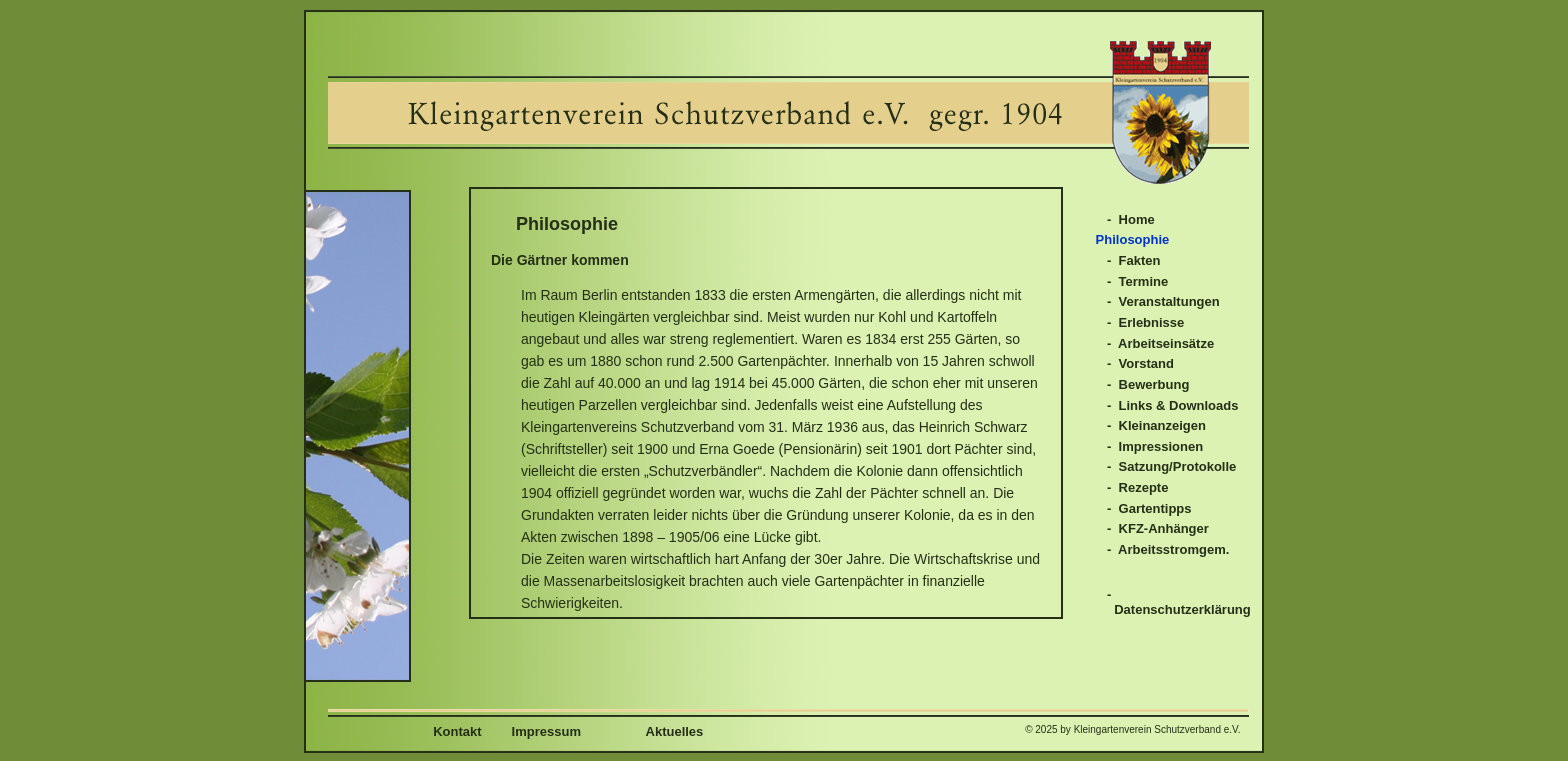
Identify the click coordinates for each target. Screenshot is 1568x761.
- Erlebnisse (1145, 322)
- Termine (1137, 281)
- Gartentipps (1149, 508)
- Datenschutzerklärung (1179, 602)
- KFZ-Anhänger (1158, 528)
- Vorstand (1140, 363)
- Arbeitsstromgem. (1168, 549)
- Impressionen (1155, 446)
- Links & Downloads (1172, 405)
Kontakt (454, 731)
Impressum (546, 731)
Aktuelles (644, 731)
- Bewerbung (1148, 384)
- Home (1131, 219)
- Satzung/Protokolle (1171, 466)
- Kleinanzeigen (1156, 425)
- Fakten (1133, 260)
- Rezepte (1137, 487)
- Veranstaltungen (1163, 301)
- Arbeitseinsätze (1160, 343)
